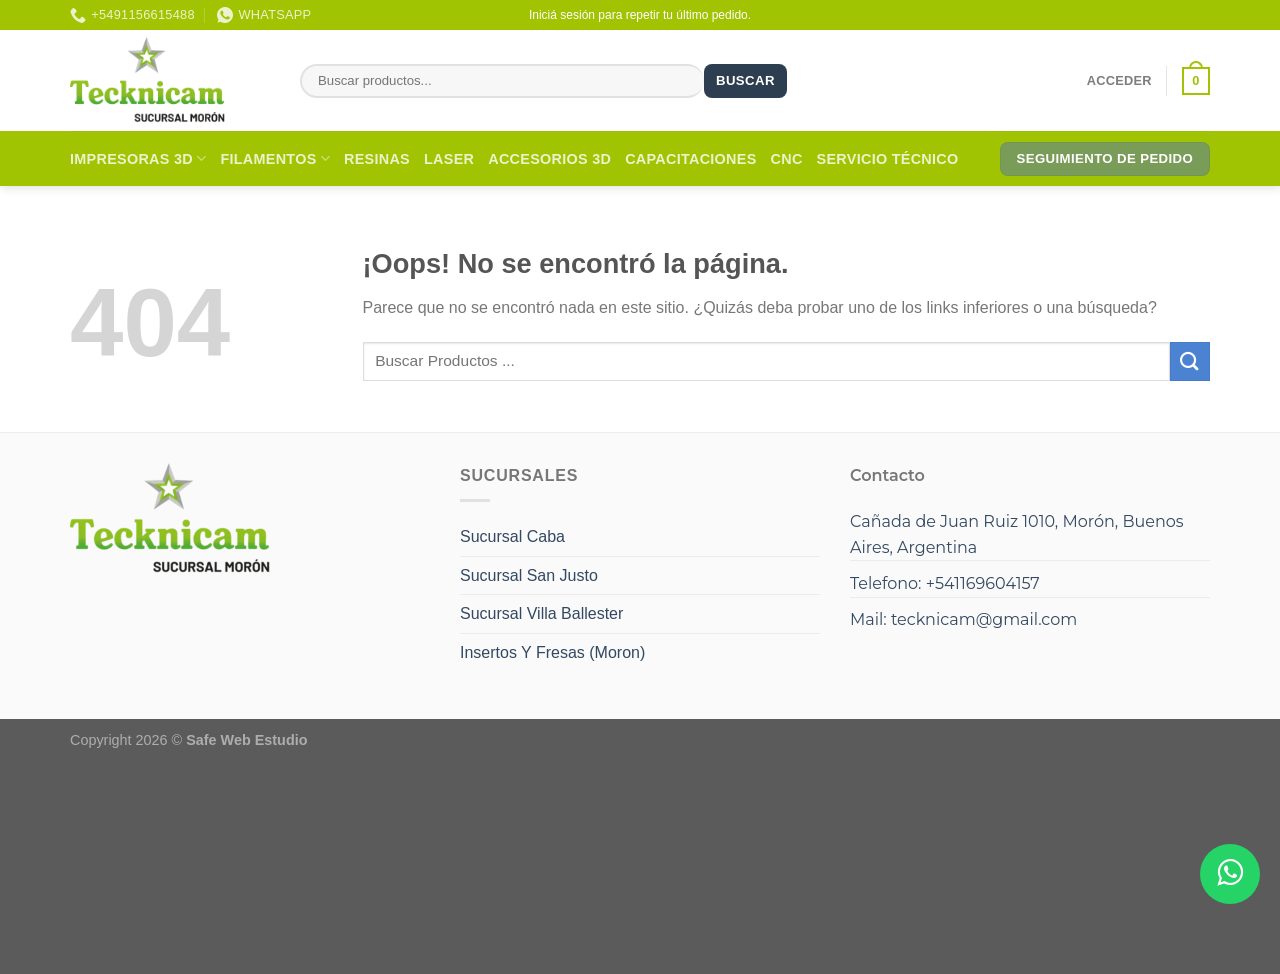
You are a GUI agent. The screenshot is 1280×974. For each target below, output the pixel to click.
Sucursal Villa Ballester (541, 613)
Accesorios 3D (549, 159)
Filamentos (275, 158)
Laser (449, 159)
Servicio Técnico (888, 159)
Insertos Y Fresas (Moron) (552, 652)
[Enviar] (1190, 361)
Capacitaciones (690, 159)
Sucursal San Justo (529, 575)
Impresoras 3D (138, 158)
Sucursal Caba (512, 536)
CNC (787, 159)
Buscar (745, 80)
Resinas (377, 159)
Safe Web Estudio (246, 740)
